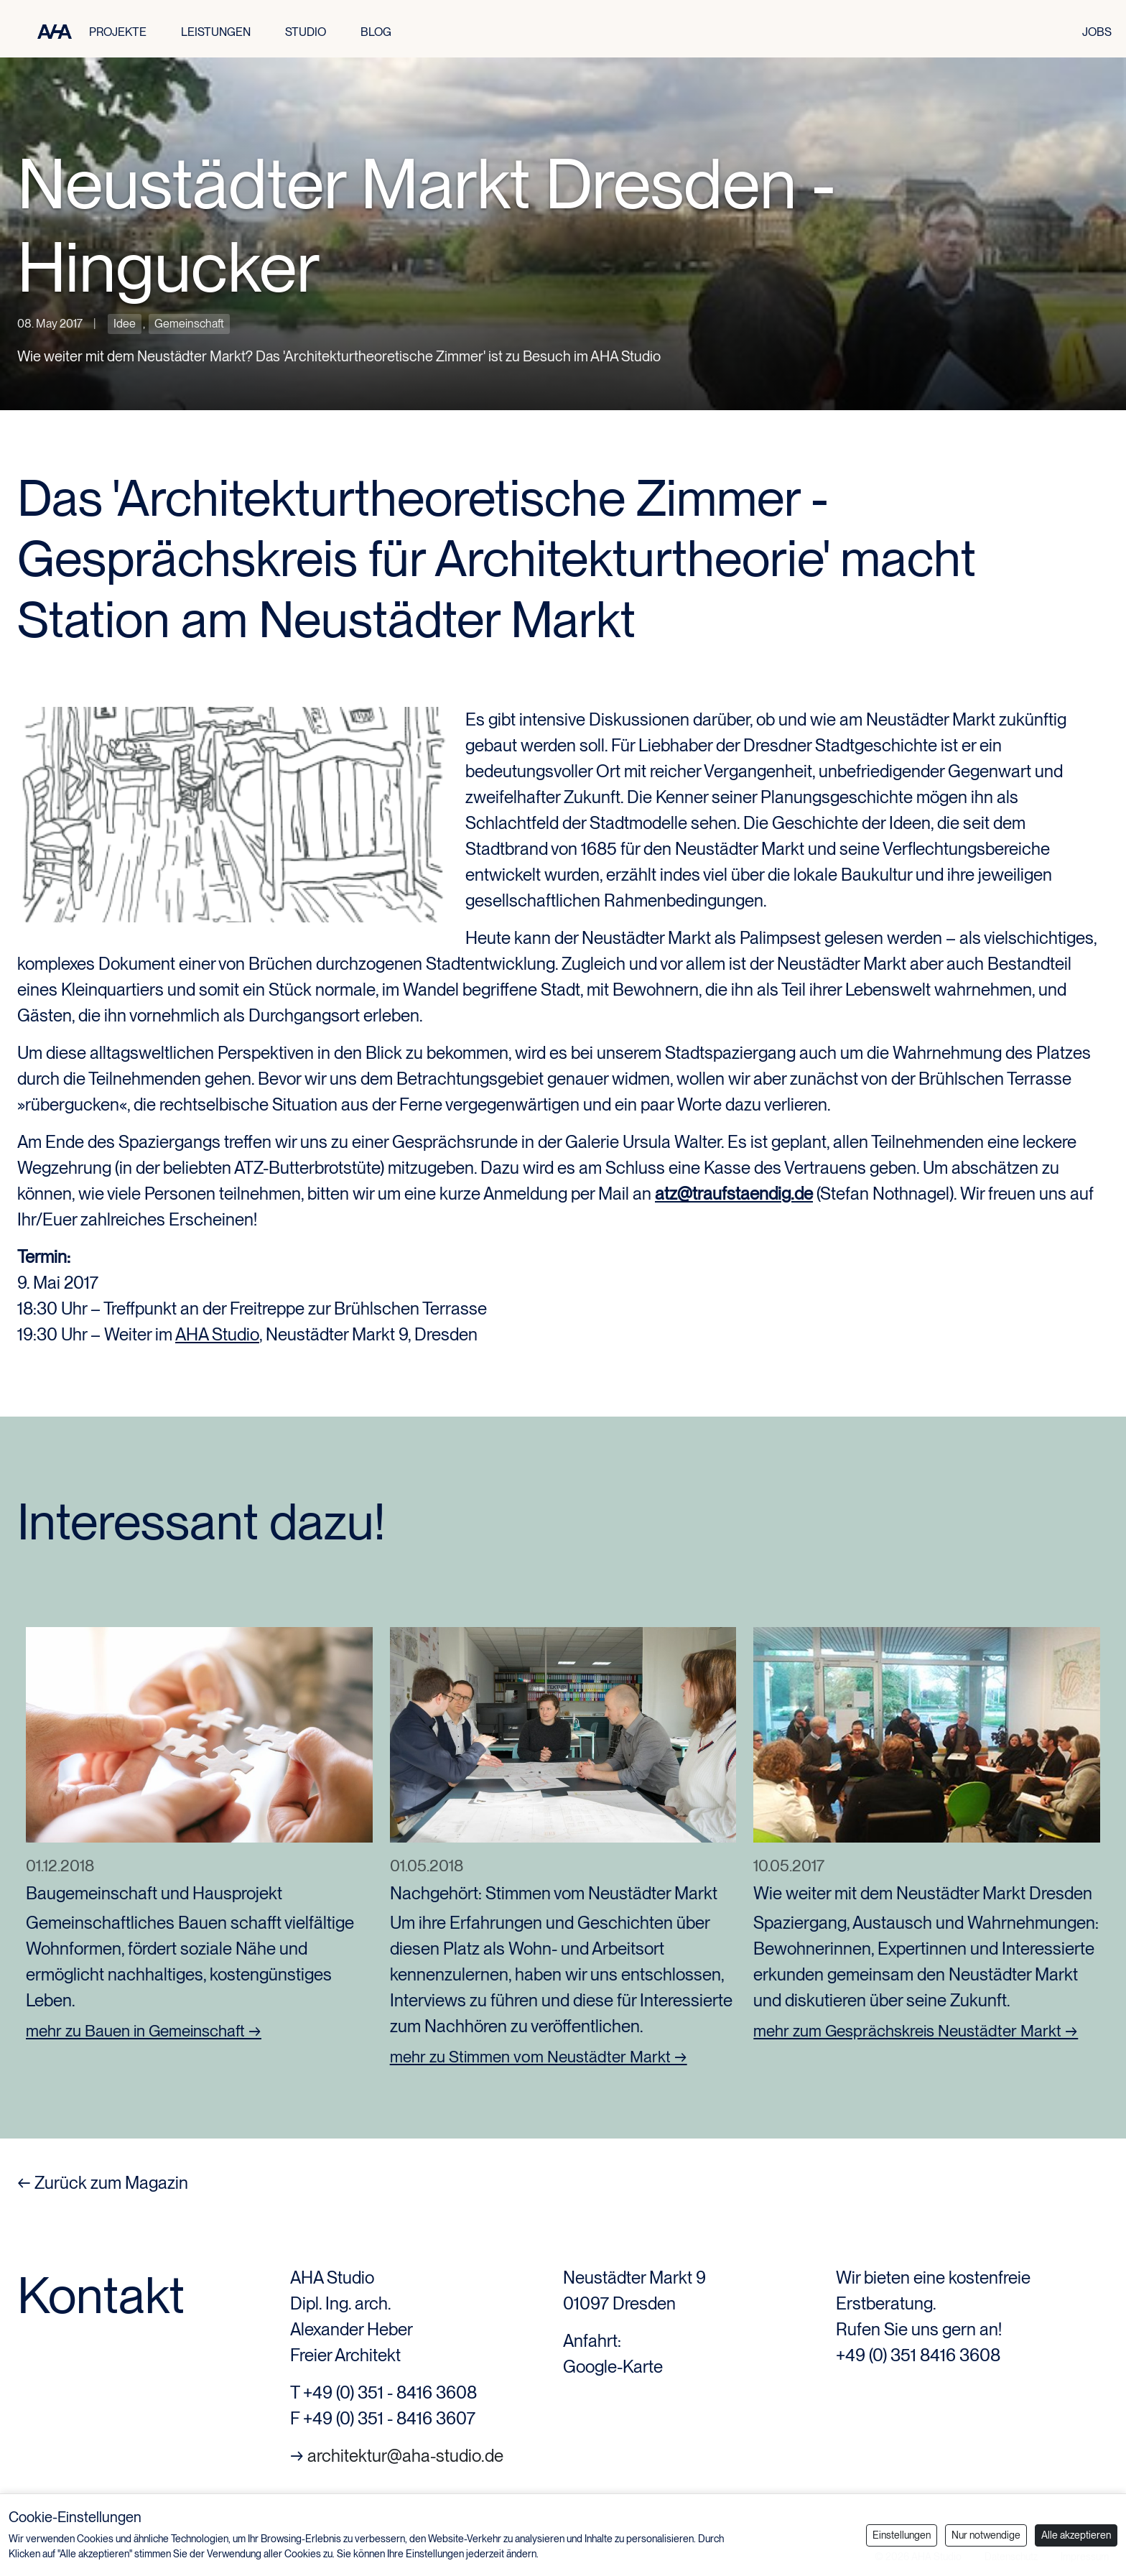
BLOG (375, 32)
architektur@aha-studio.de (405, 2455)
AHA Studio (217, 1334)
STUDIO (305, 32)
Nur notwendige (985, 2535)
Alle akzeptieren (1076, 2535)
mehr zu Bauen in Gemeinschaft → (143, 2030)
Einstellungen (902, 2535)
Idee (124, 323)
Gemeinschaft (189, 323)
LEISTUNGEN (216, 32)
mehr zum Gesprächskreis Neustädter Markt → (915, 2030)
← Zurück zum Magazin (102, 2182)
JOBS (1097, 32)
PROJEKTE (117, 32)
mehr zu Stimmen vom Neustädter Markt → (538, 2056)
